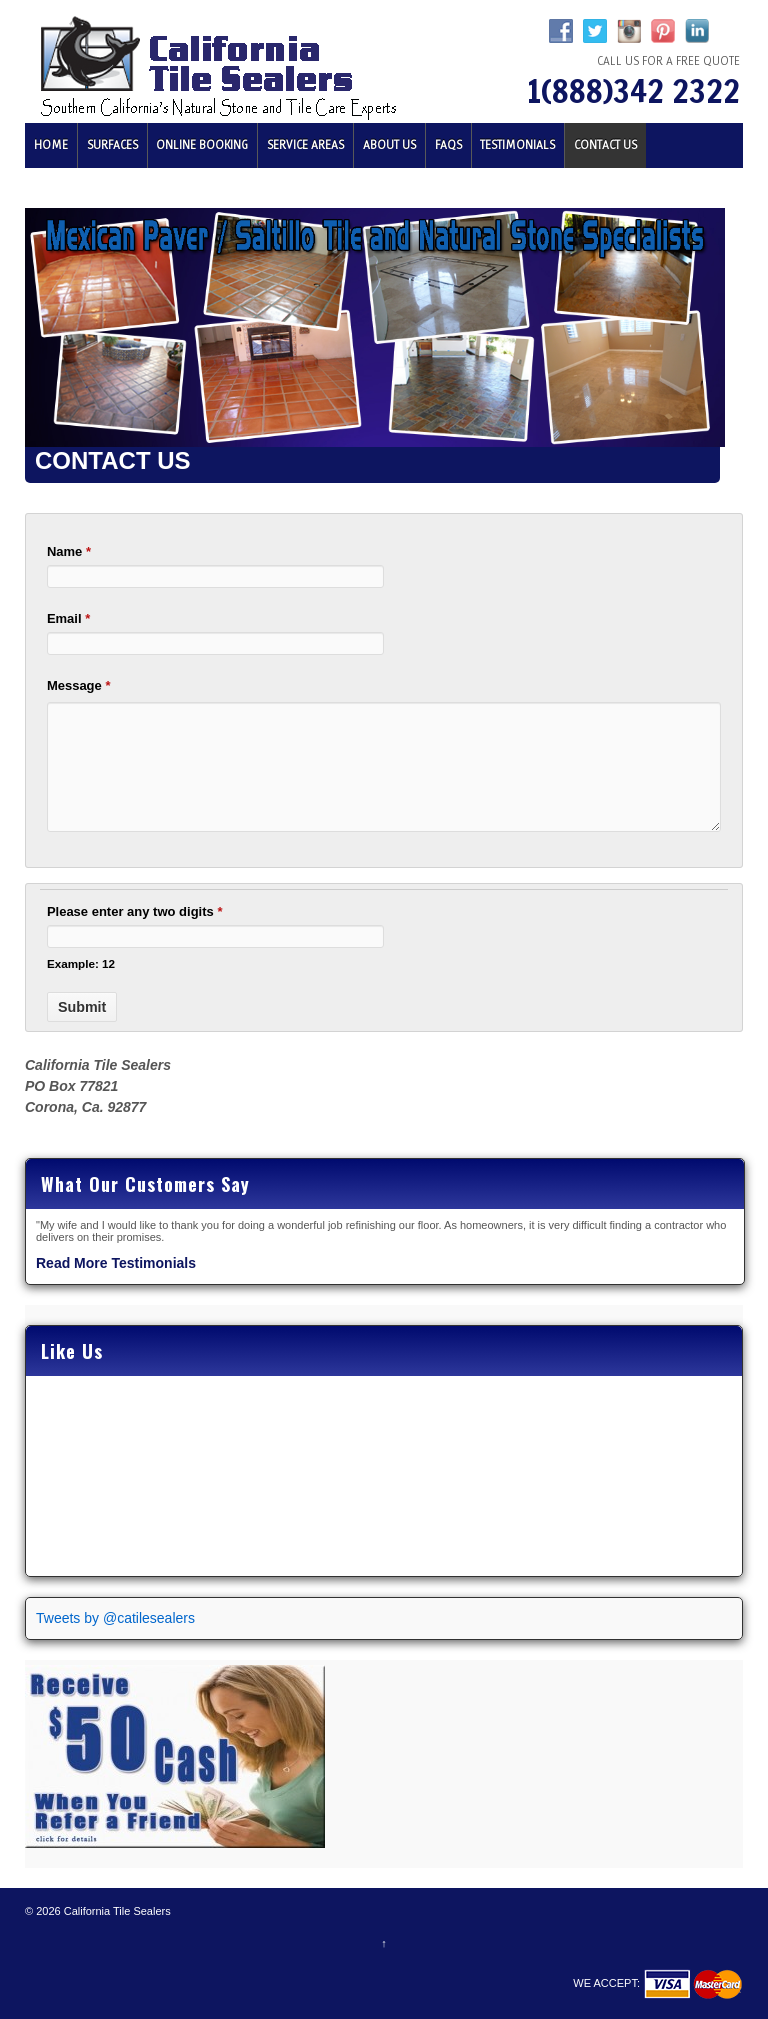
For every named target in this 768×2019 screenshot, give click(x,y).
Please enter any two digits (135, 911)
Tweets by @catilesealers (115, 1618)
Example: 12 (81, 963)
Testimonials (517, 145)
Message (79, 685)
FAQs (448, 145)
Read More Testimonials (116, 1263)
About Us (389, 145)
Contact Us (605, 145)
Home (51, 145)
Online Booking (202, 145)
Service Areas (305, 145)
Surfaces (112, 145)
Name (69, 551)
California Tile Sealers (116, 1911)
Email (68, 618)
